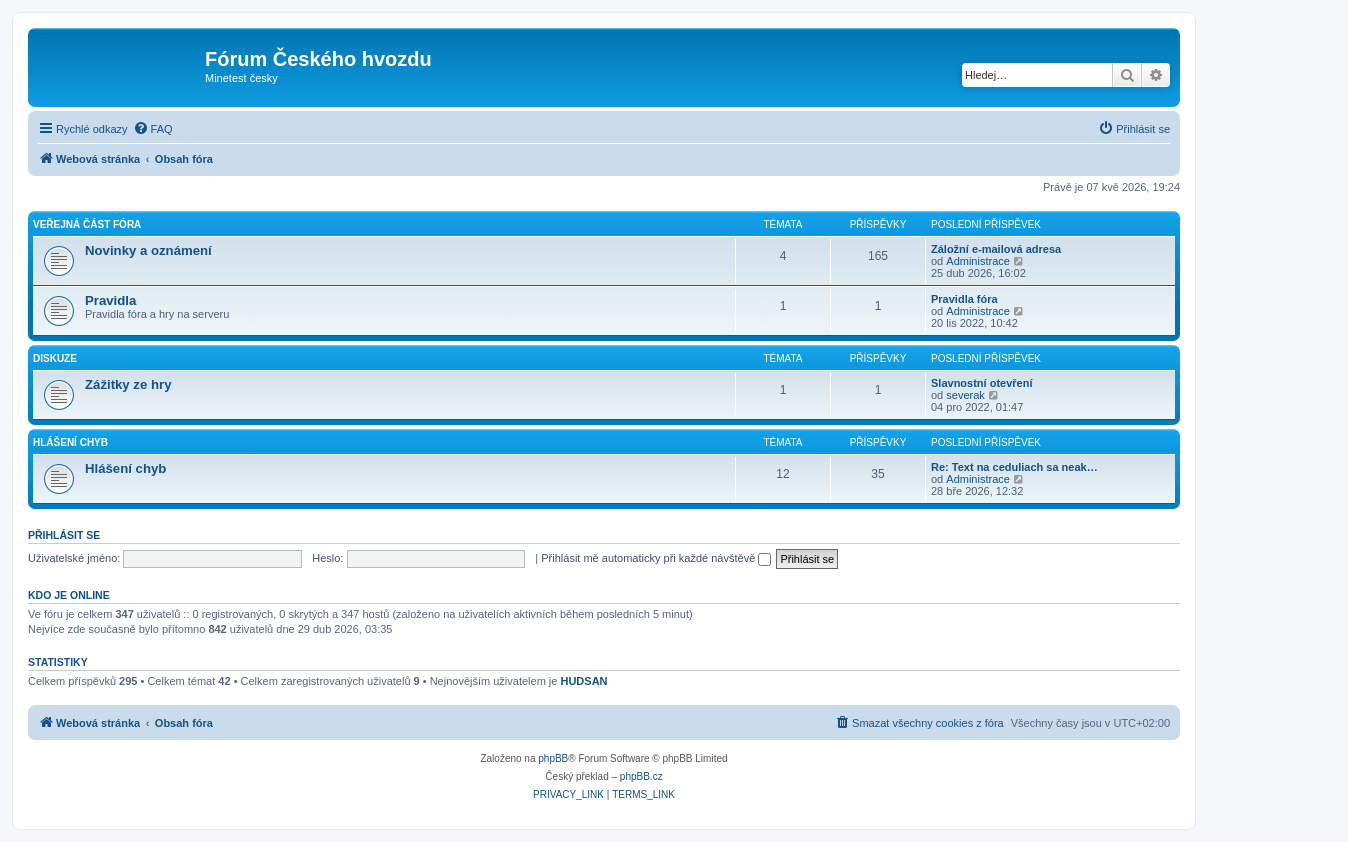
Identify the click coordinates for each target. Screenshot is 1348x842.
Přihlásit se (64, 535)
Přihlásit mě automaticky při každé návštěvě (656, 558)
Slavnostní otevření (981, 383)
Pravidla (110, 300)
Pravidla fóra (964, 299)
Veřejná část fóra (87, 224)
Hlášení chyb (70, 442)
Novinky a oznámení (148, 250)
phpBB (553, 758)
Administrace (978, 261)
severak (965, 395)
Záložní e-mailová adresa (996, 249)
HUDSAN (583, 681)
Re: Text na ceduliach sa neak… (1014, 467)
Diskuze (55, 358)
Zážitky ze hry (128, 384)
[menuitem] (153, 129)
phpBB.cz (641, 776)
